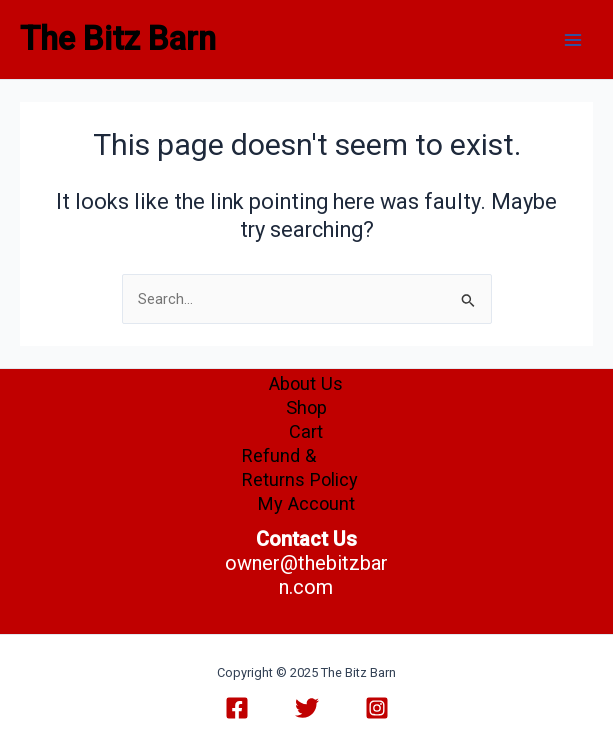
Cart (306, 431)
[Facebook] (237, 708)
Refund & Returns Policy (300, 467)
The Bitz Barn (118, 39)
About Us (306, 383)
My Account (306, 503)
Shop (306, 407)
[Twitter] (307, 708)
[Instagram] (377, 708)
